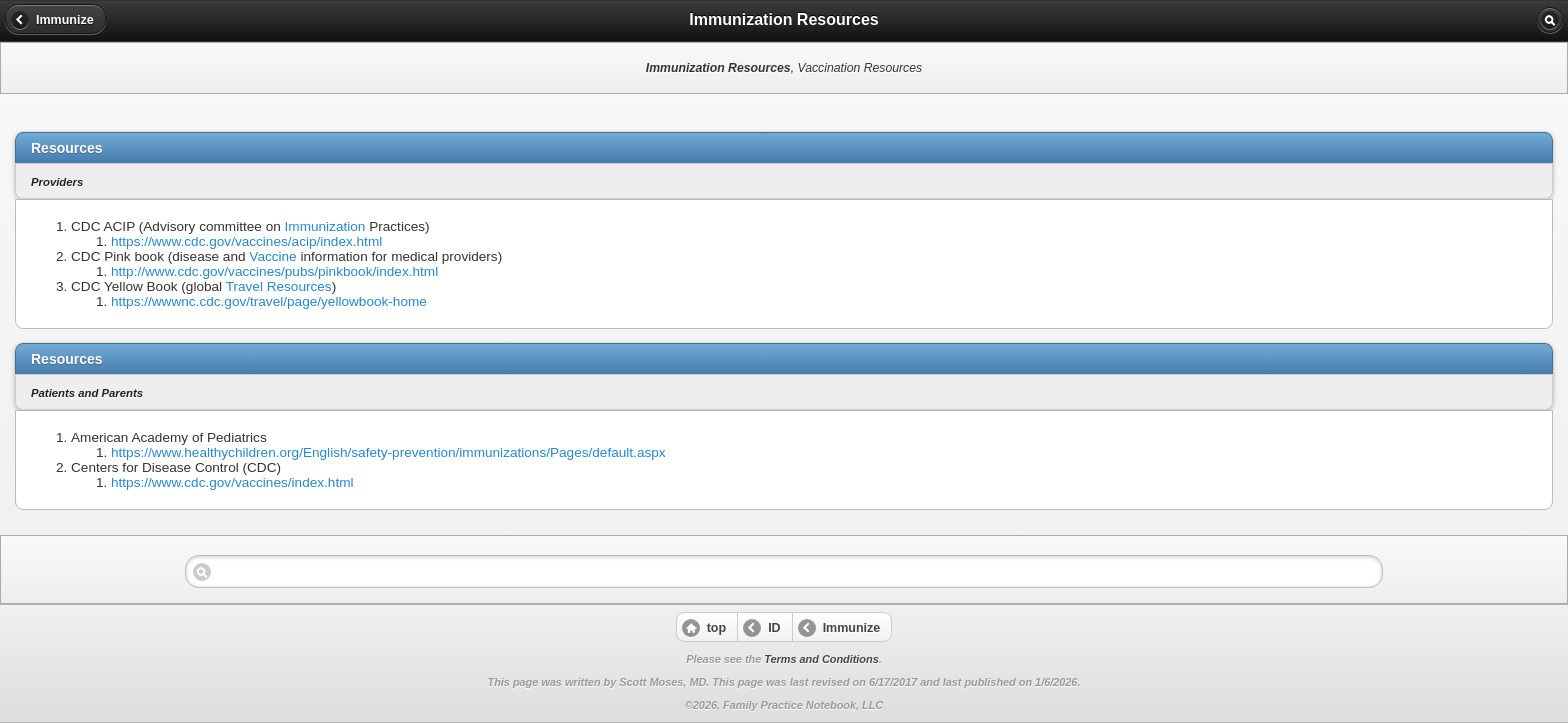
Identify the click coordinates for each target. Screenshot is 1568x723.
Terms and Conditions (821, 659)
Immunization (325, 226)
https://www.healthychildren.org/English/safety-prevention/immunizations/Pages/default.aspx (388, 452)
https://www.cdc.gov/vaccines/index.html (232, 482)
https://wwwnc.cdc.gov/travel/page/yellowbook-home (269, 301)
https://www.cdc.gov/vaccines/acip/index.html (246, 241)
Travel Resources (279, 286)
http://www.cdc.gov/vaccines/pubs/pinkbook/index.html (274, 271)
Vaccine (272, 256)
